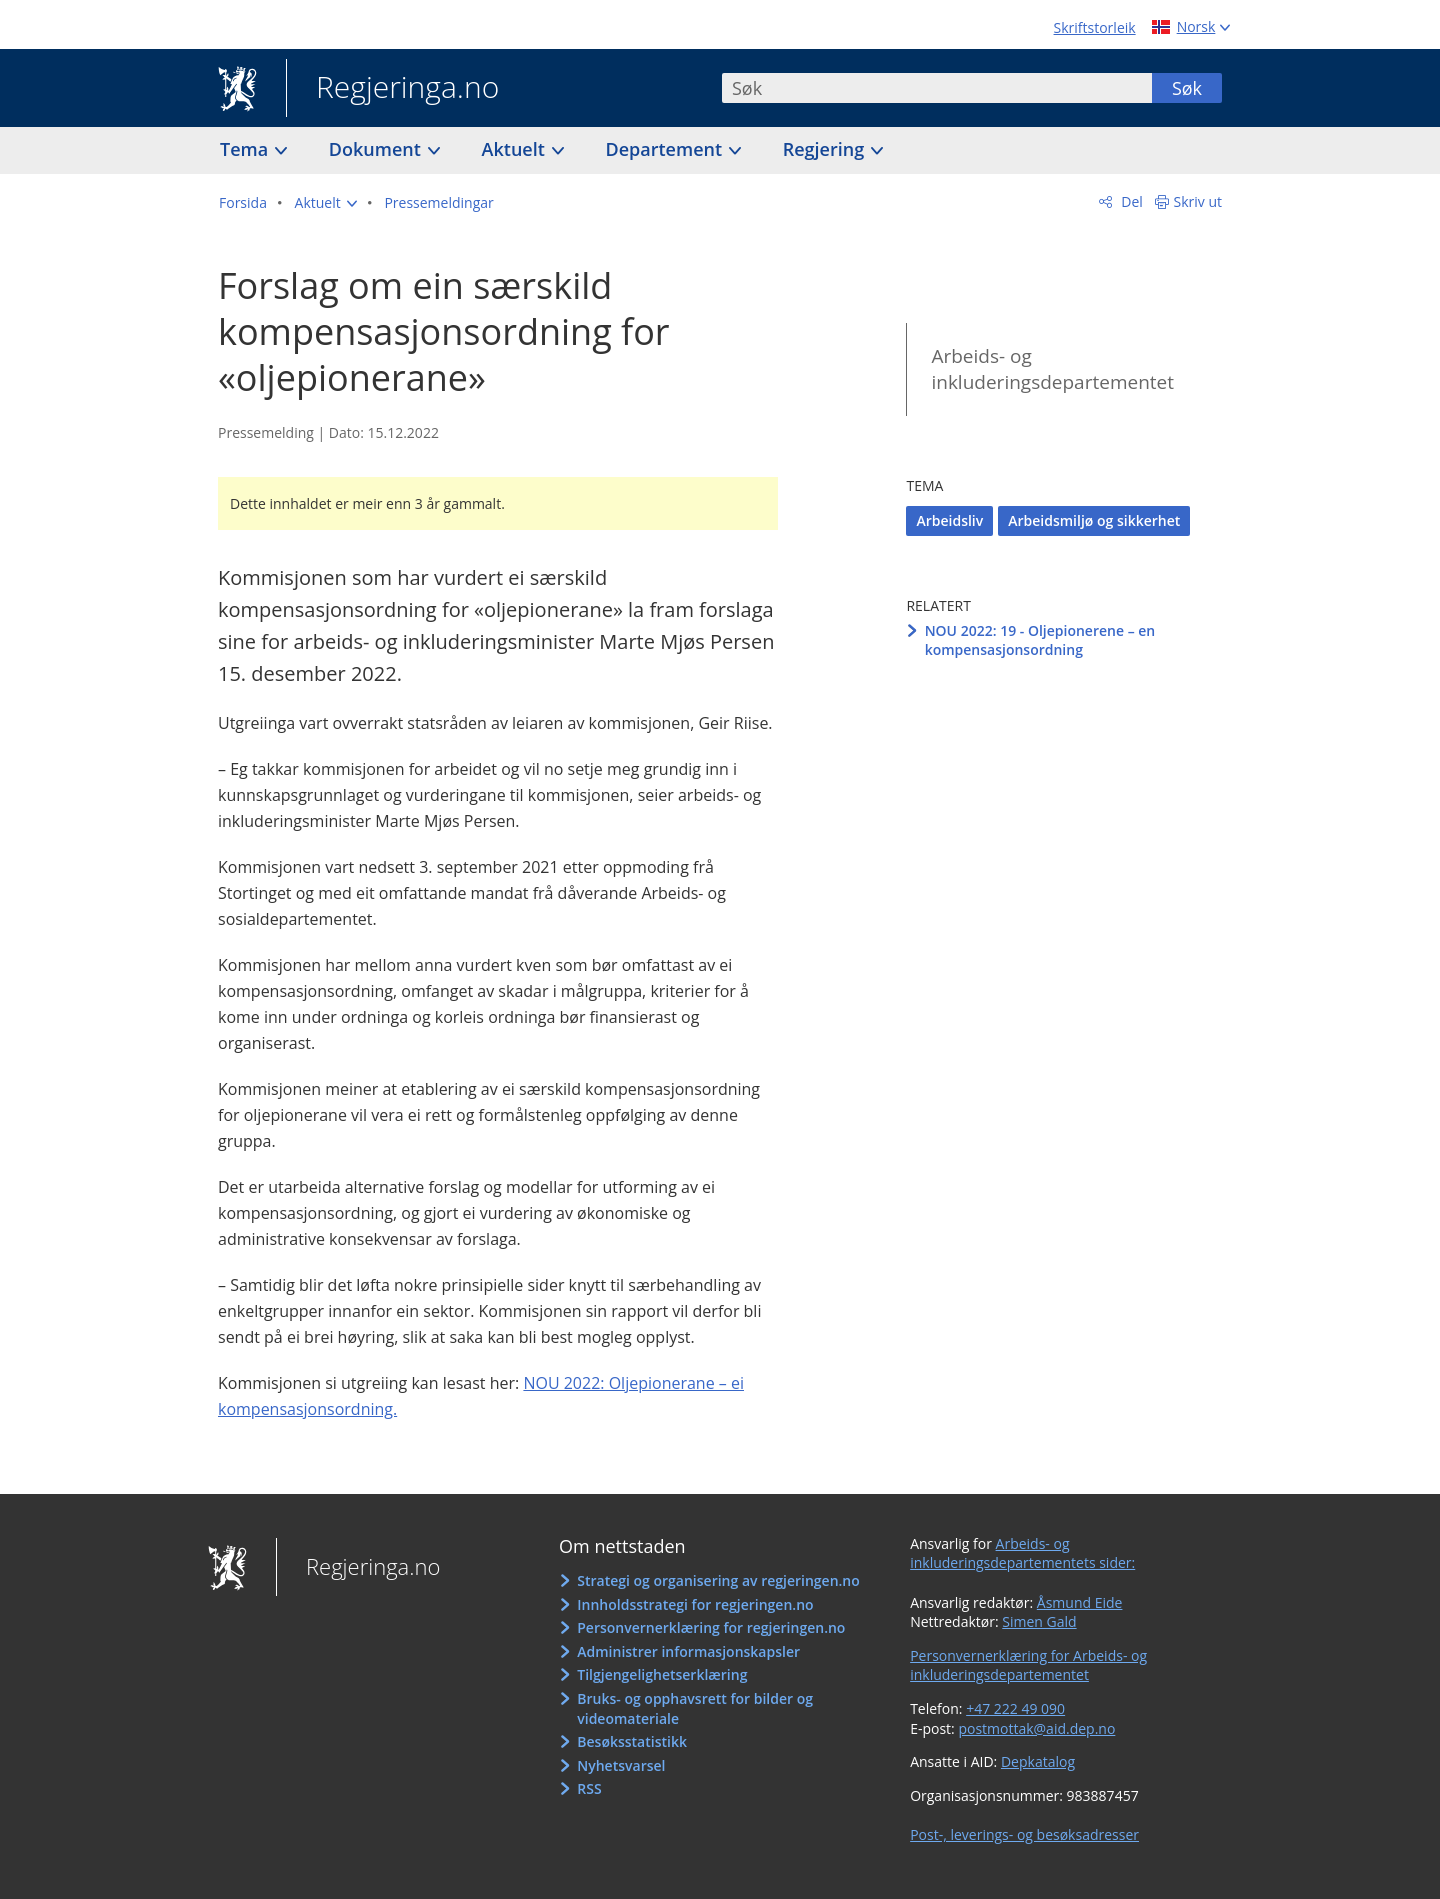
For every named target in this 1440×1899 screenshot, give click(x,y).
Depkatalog (1038, 1761)
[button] (326, 203)
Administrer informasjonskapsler (688, 1651)
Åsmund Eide (1080, 1602)
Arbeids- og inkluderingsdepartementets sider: (1022, 1553)
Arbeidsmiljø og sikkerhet (1094, 520)
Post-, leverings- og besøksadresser (1024, 1834)
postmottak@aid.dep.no (1036, 1728)
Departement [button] (666, 149)
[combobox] (937, 88)
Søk (1187, 88)
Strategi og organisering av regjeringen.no (718, 1580)
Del (1130, 201)
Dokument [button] (377, 149)
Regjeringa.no (392, 89)
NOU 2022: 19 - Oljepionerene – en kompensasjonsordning (1040, 640)
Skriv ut (1198, 201)
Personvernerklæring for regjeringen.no (711, 1627)
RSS (589, 1788)
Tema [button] (246, 149)
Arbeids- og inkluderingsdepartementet (1052, 369)
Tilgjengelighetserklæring (662, 1674)
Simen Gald (1039, 1621)
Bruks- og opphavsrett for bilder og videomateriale (695, 1708)
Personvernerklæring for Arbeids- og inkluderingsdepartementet (1028, 1665)
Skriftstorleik (1095, 27)
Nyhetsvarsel (621, 1765)
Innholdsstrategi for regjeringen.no (695, 1604)
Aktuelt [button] (516, 149)
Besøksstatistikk (632, 1741)
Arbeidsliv (949, 520)
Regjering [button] (826, 149)
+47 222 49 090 (1015, 1708)
